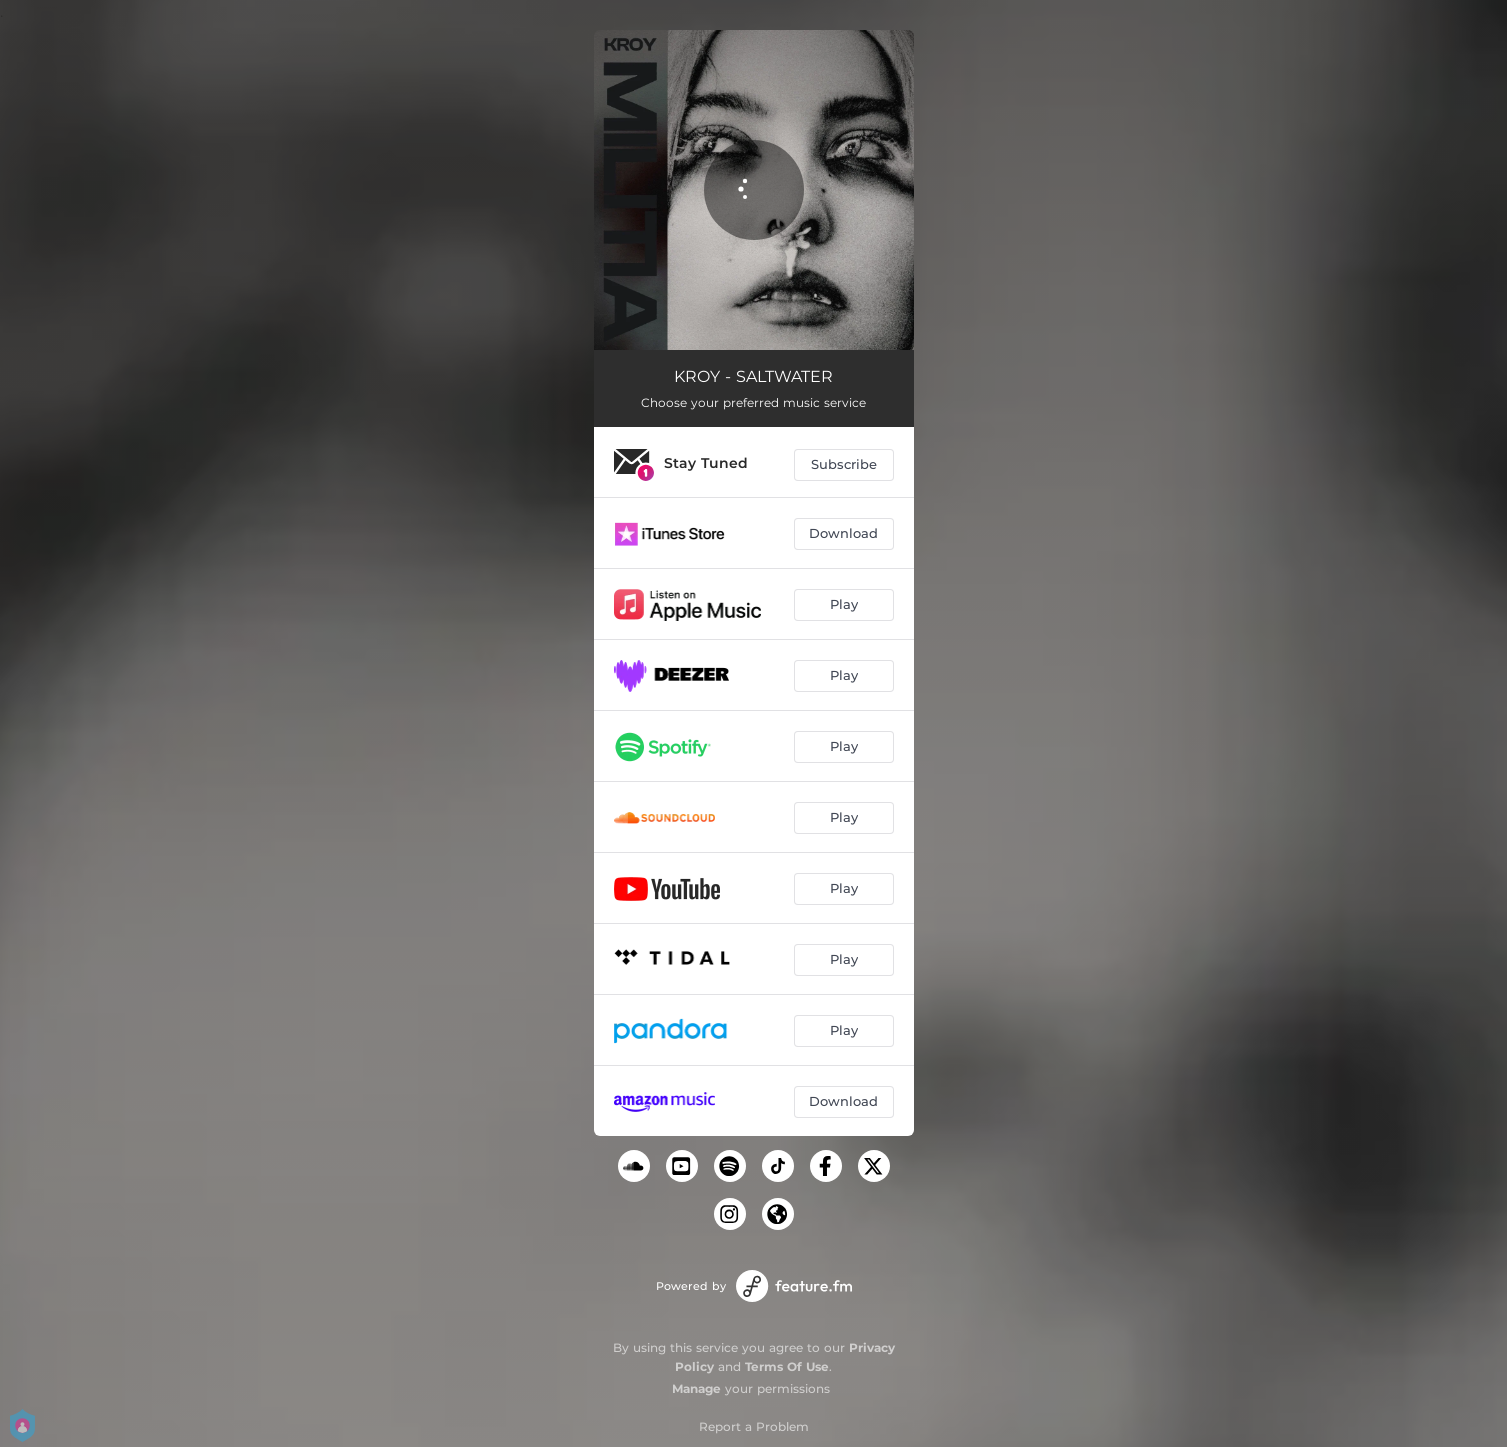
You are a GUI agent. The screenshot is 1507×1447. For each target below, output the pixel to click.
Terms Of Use (787, 1366)
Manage (696, 1388)
